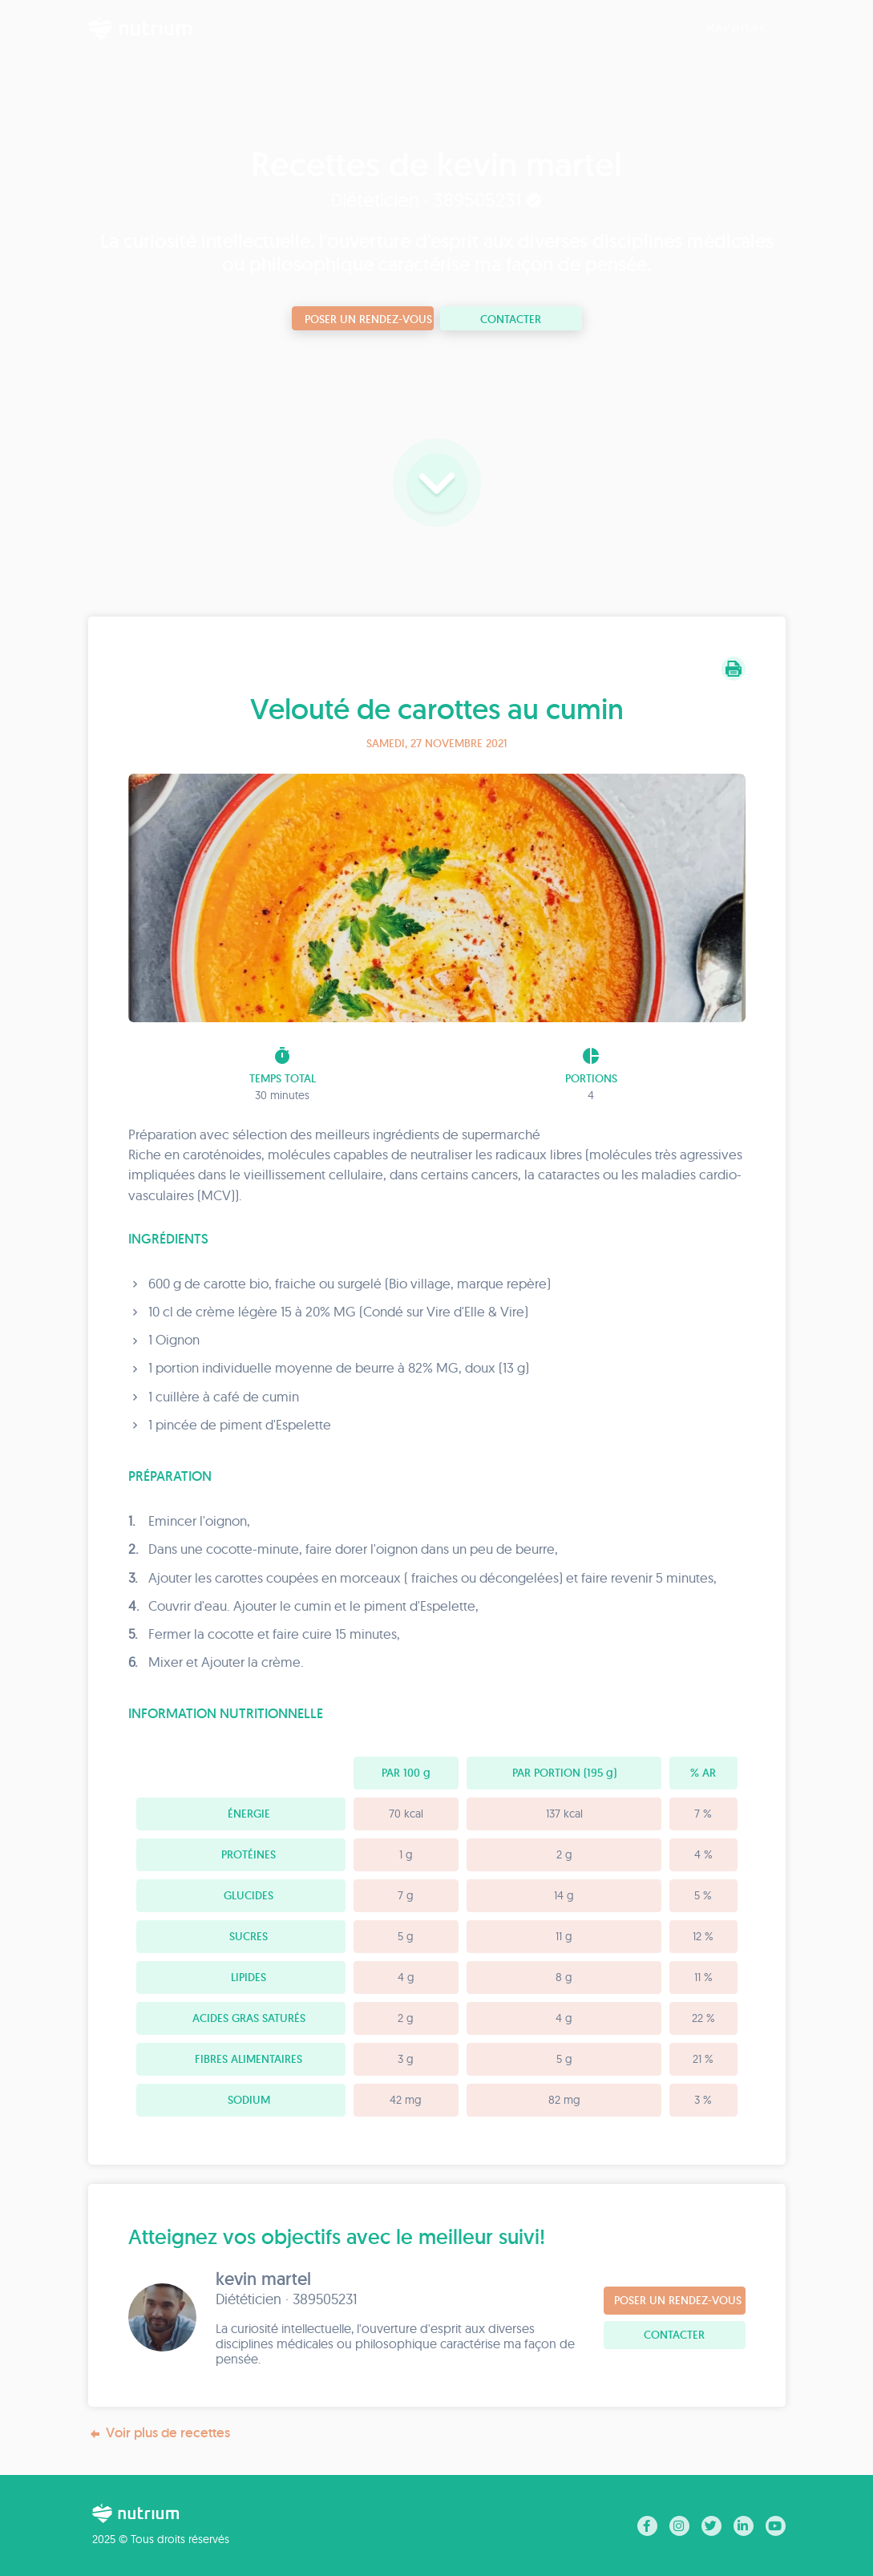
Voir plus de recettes (159, 2433)
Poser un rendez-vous (368, 319)
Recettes (736, 27)
